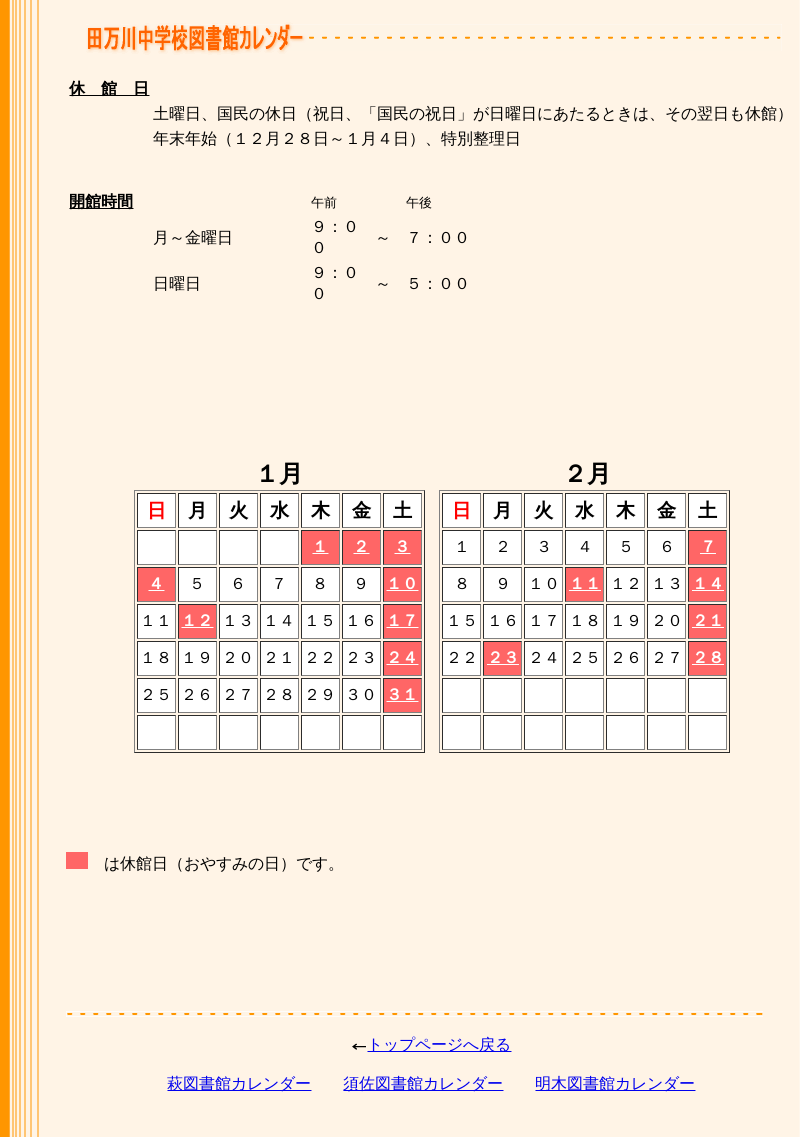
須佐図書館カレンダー (423, 1083)
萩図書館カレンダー (239, 1083)
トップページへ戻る (439, 1044)
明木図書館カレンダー (615, 1083)
